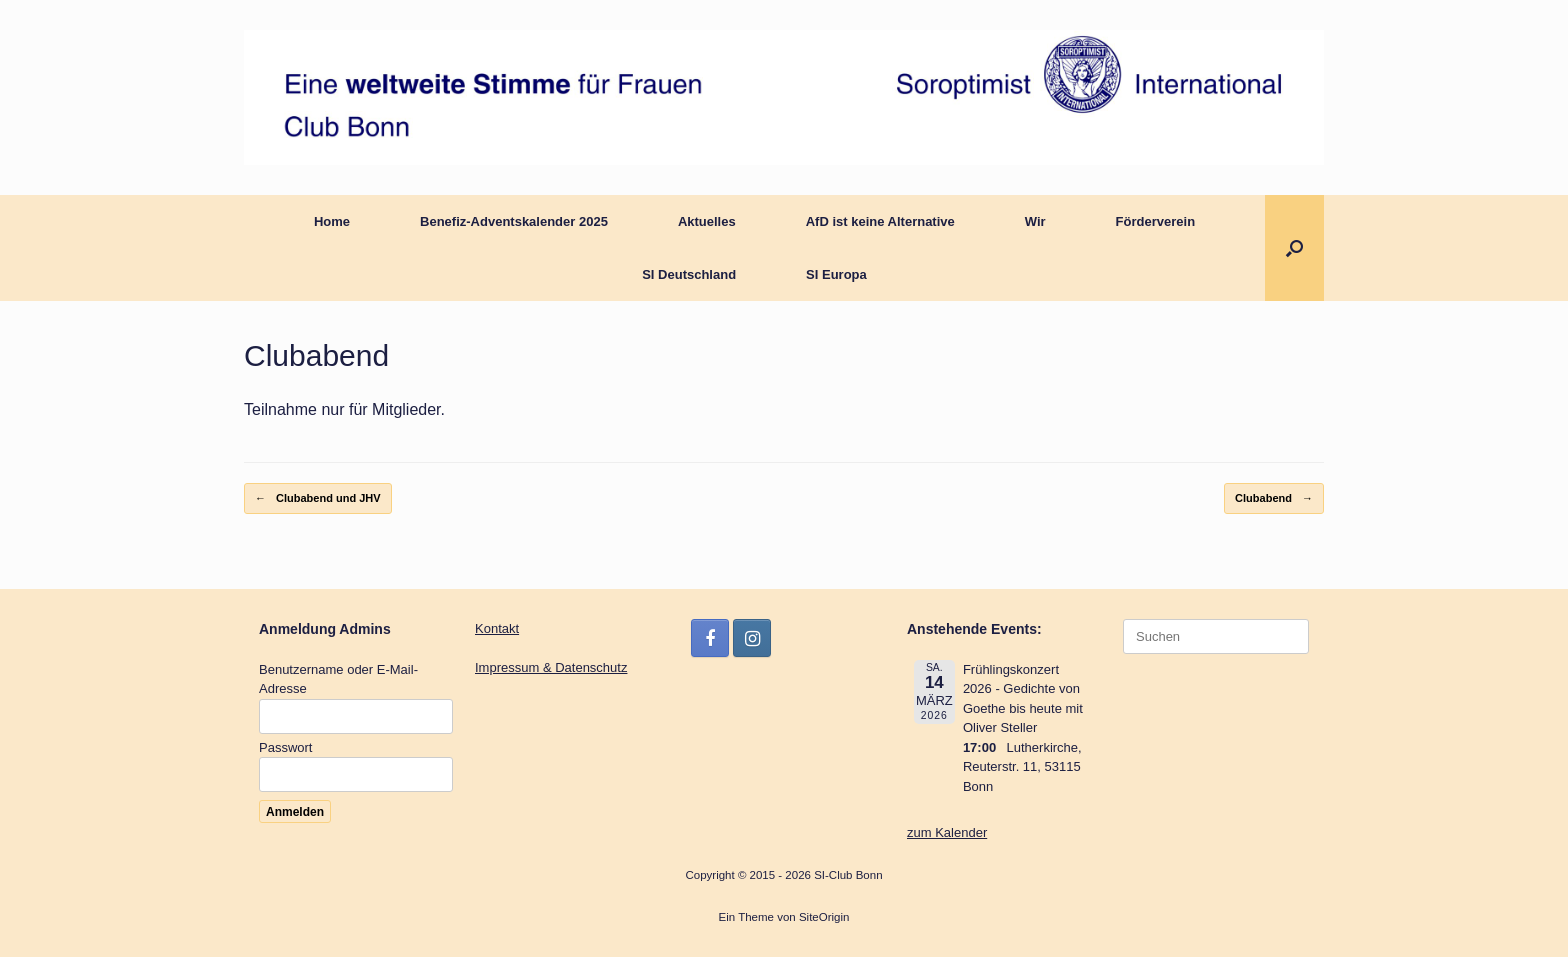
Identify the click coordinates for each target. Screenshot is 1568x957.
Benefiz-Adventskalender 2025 (514, 221)
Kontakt (497, 628)
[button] (1294, 248)
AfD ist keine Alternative (880, 221)
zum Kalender (947, 832)
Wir (1035, 221)
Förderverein (1155, 221)
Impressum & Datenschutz (551, 667)
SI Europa (836, 274)
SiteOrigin (824, 917)
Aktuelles (707, 221)
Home (332, 221)
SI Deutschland (689, 274)
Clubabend (1274, 498)
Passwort (285, 747)
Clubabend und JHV (318, 498)
